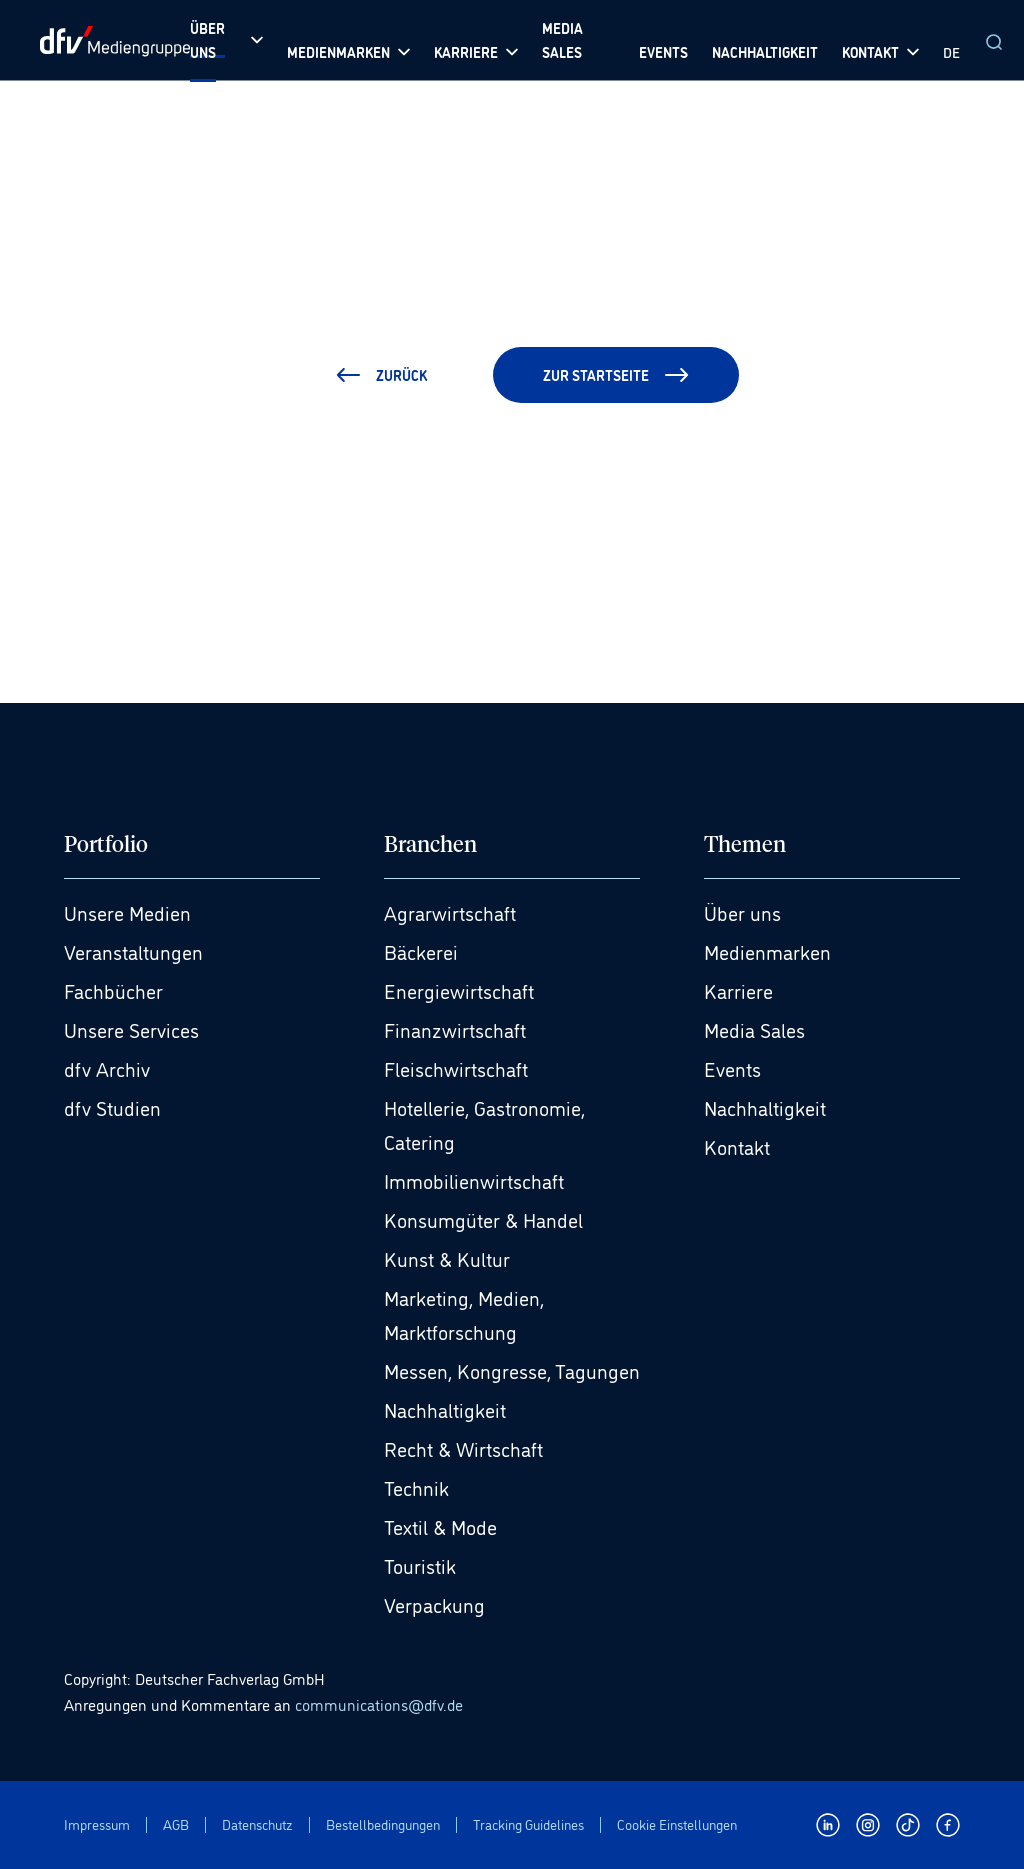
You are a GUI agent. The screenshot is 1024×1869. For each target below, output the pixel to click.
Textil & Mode (440, 1526)
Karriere (738, 990)
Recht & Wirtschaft (463, 1448)
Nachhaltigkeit (445, 1409)
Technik (416, 1487)
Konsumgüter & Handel (483, 1219)
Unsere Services (131, 1029)
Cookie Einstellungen (677, 1824)
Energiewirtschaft (459, 990)
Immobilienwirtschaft (474, 1180)
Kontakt (737, 1146)
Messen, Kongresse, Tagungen (512, 1370)
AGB (176, 1824)
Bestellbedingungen (383, 1824)
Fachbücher (113, 990)
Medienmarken (767, 951)
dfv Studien (112, 1107)
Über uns (742, 912)
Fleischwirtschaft (456, 1068)
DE (951, 51)
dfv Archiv (107, 1068)
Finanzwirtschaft (455, 1029)
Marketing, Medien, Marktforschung (464, 1314)
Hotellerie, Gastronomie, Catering (484, 1124)
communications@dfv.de (379, 1704)
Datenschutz (257, 1824)
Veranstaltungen (133, 951)
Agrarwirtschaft (450, 912)
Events (732, 1068)
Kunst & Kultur (447, 1258)
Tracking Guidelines (528, 1824)
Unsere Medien (127, 912)
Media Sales (754, 1029)
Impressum (97, 1824)
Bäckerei (421, 951)
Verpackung (434, 1604)
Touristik (420, 1565)
